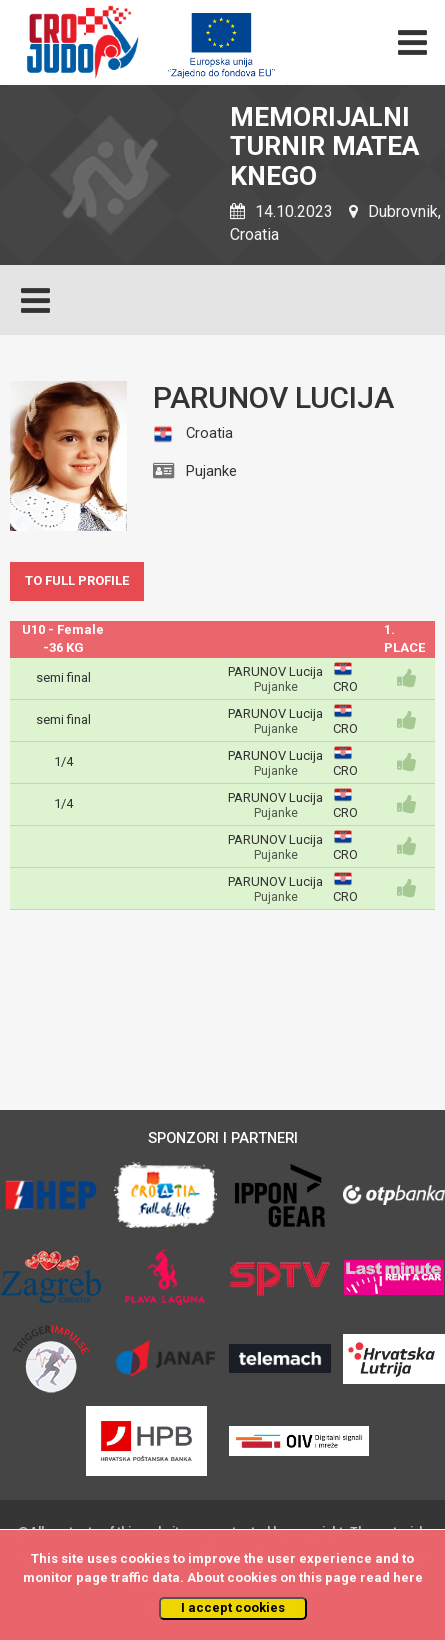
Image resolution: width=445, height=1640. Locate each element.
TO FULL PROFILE (77, 580)
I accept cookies (233, 1607)
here (408, 1577)
